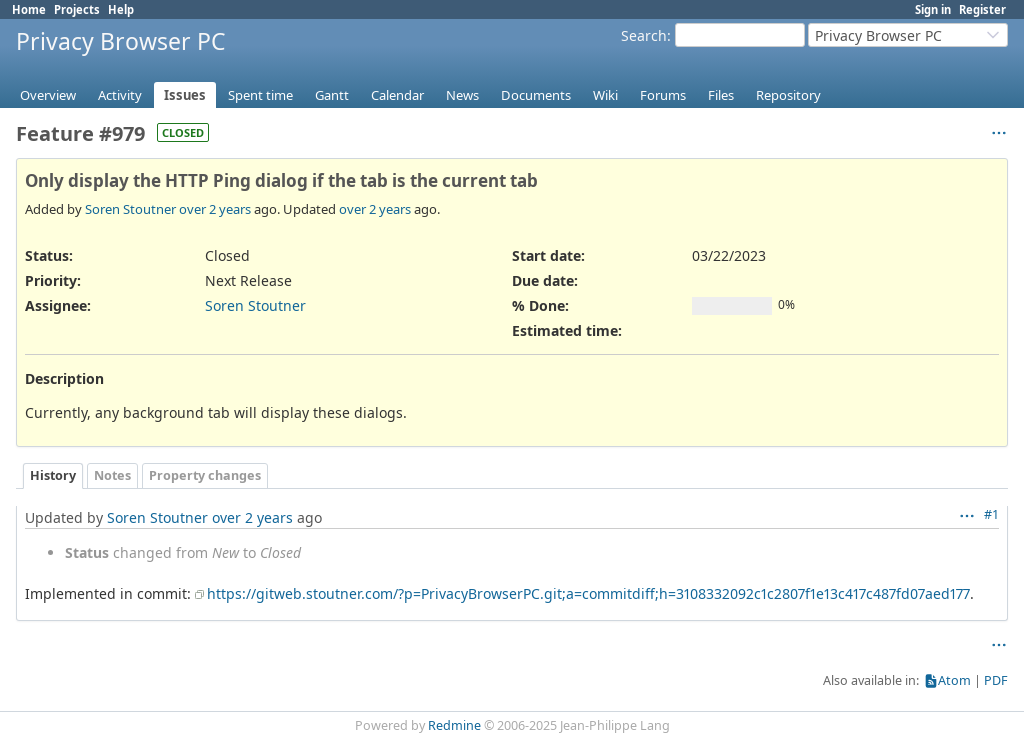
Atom (954, 680)
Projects (77, 9)
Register (982, 9)
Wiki (605, 95)
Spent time (260, 95)
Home (29, 9)
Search (644, 35)
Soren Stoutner (130, 209)
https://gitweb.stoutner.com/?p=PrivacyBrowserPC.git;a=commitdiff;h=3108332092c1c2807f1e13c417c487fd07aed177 (588, 593)
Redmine (454, 725)
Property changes (205, 475)
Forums (663, 95)
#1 (991, 514)
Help (121, 9)
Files (721, 95)
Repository (788, 95)
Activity (120, 95)
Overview (48, 95)
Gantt (332, 95)
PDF (996, 680)
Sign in (933, 9)
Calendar (397, 95)
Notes (112, 475)
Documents (536, 95)
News (462, 95)
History (53, 475)
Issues (185, 95)
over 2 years (215, 209)
